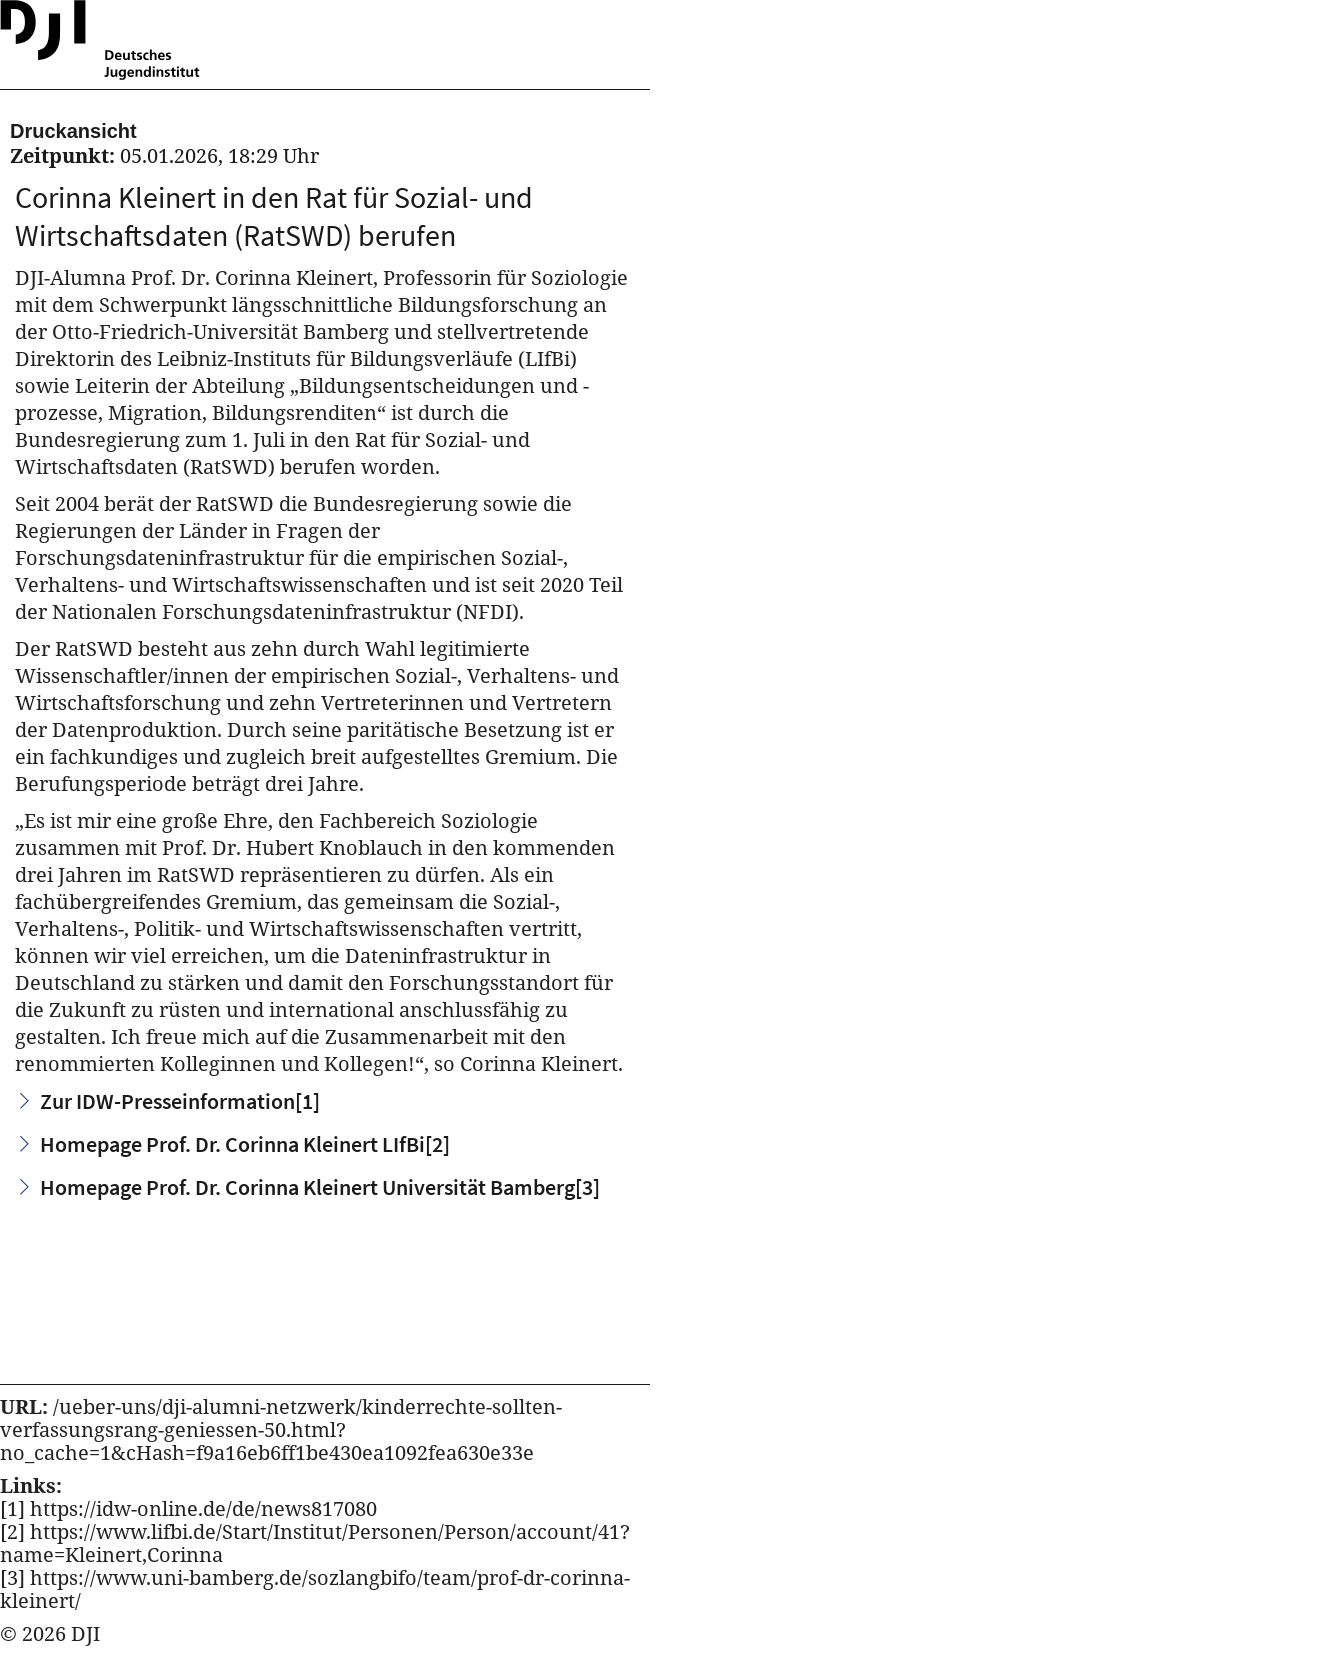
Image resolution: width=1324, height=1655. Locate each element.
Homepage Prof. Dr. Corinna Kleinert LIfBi (245, 1144)
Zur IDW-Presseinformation (180, 1101)
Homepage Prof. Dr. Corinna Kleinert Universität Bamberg (320, 1187)
